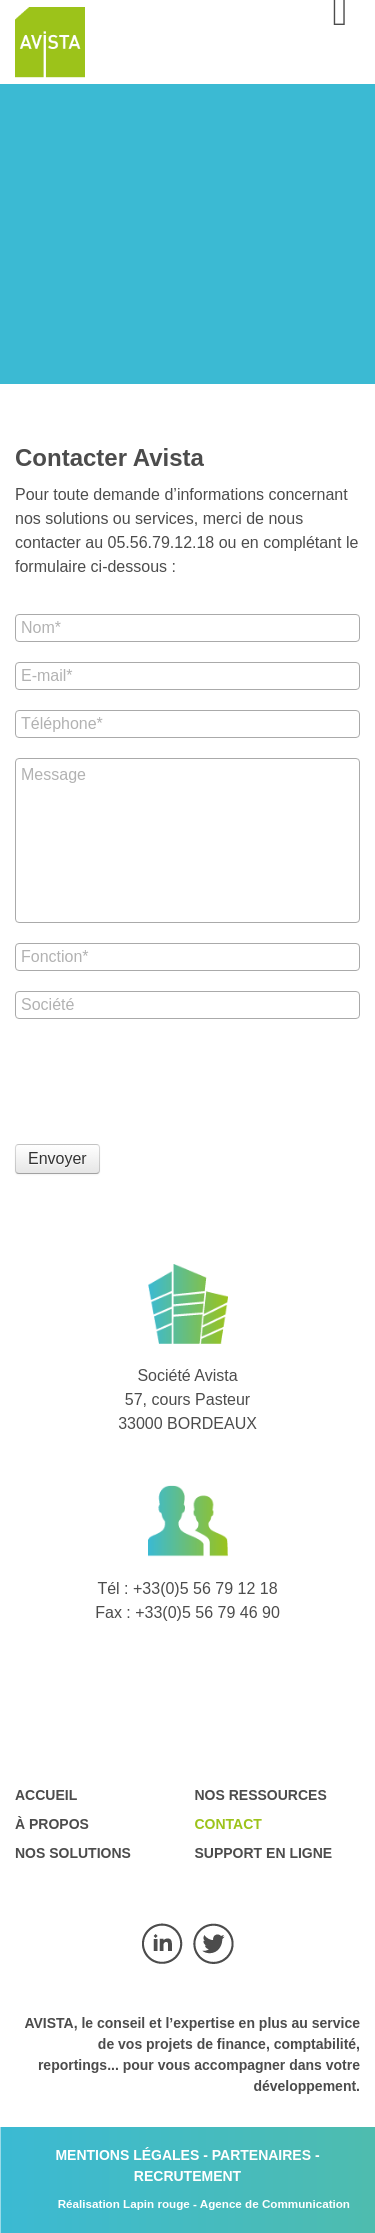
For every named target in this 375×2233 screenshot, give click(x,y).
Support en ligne (264, 1853)
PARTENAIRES (261, 2155)
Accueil (46, 1795)
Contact (228, 1824)
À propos (52, 1824)
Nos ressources (261, 1795)
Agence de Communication (275, 2203)
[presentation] (167, 1078)
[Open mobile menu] (340, 20)
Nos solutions (73, 1853)
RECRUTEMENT (187, 2176)
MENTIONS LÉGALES (127, 2155)
